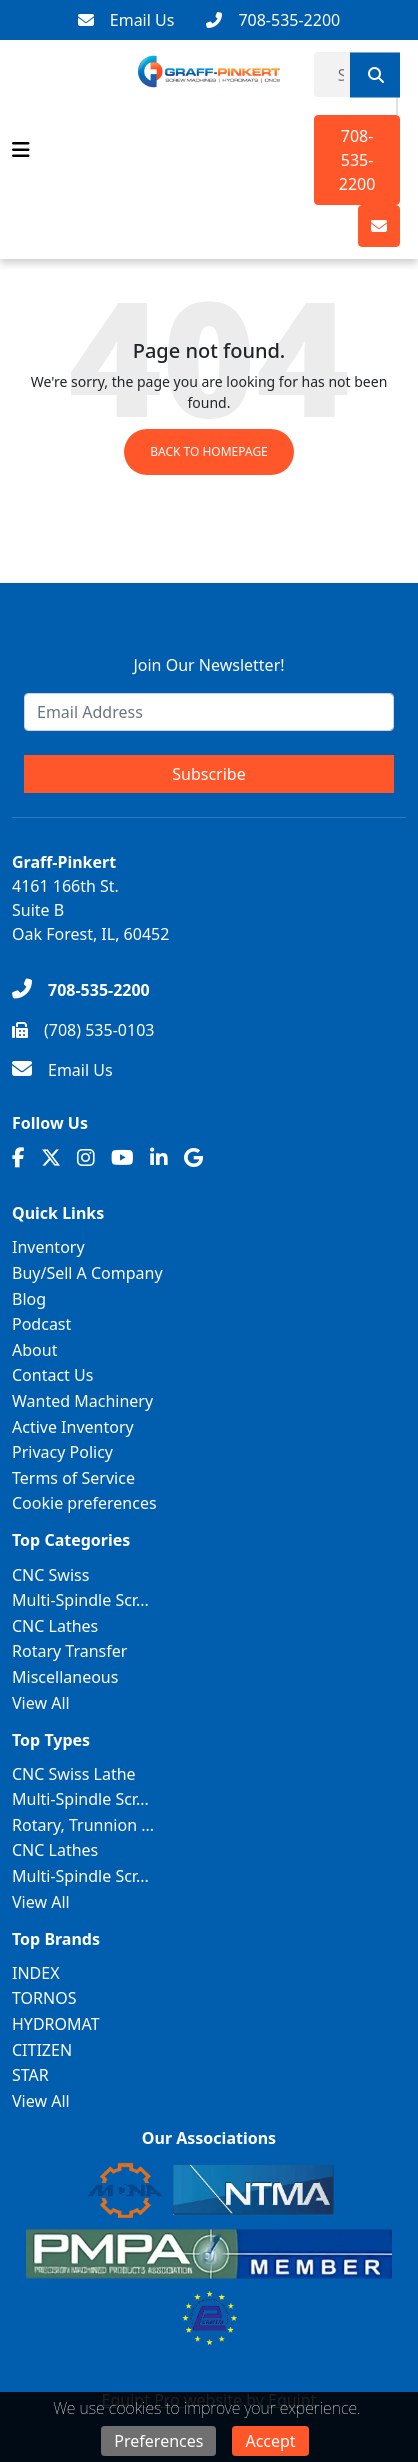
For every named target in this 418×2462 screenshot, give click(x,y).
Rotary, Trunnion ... (83, 1825)
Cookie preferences (84, 1503)
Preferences (158, 2441)
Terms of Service (73, 1478)
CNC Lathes (55, 1626)
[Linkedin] (159, 1158)
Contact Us (52, 1375)
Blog (29, 1299)
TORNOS (44, 1998)
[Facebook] (18, 1158)
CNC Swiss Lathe (74, 1774)
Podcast (41, 1324)
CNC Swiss (50, 1575)
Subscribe (208, 774)
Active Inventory (73, 1427)
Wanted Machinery (82, 1401)
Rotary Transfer (69, 1651)
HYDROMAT (56, 2024)
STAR (30, 2075)
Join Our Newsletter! (208, 665)
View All (41, 1703)
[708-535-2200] (273, 20)
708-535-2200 (357, 160)
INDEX (36, 1973)
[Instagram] (86, 1158)
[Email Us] (126, 20)
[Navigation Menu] (21, 150)
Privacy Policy (62, 1452)
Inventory (48, 1247)
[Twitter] (51, 1158)
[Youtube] (122, 1158)
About (34, 1350)
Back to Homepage (209, 451)
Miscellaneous (65, 1677)
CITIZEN (42, 2050)
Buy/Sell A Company (87, 1273)
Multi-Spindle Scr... (80, 1600)
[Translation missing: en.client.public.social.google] (193, 1158)
